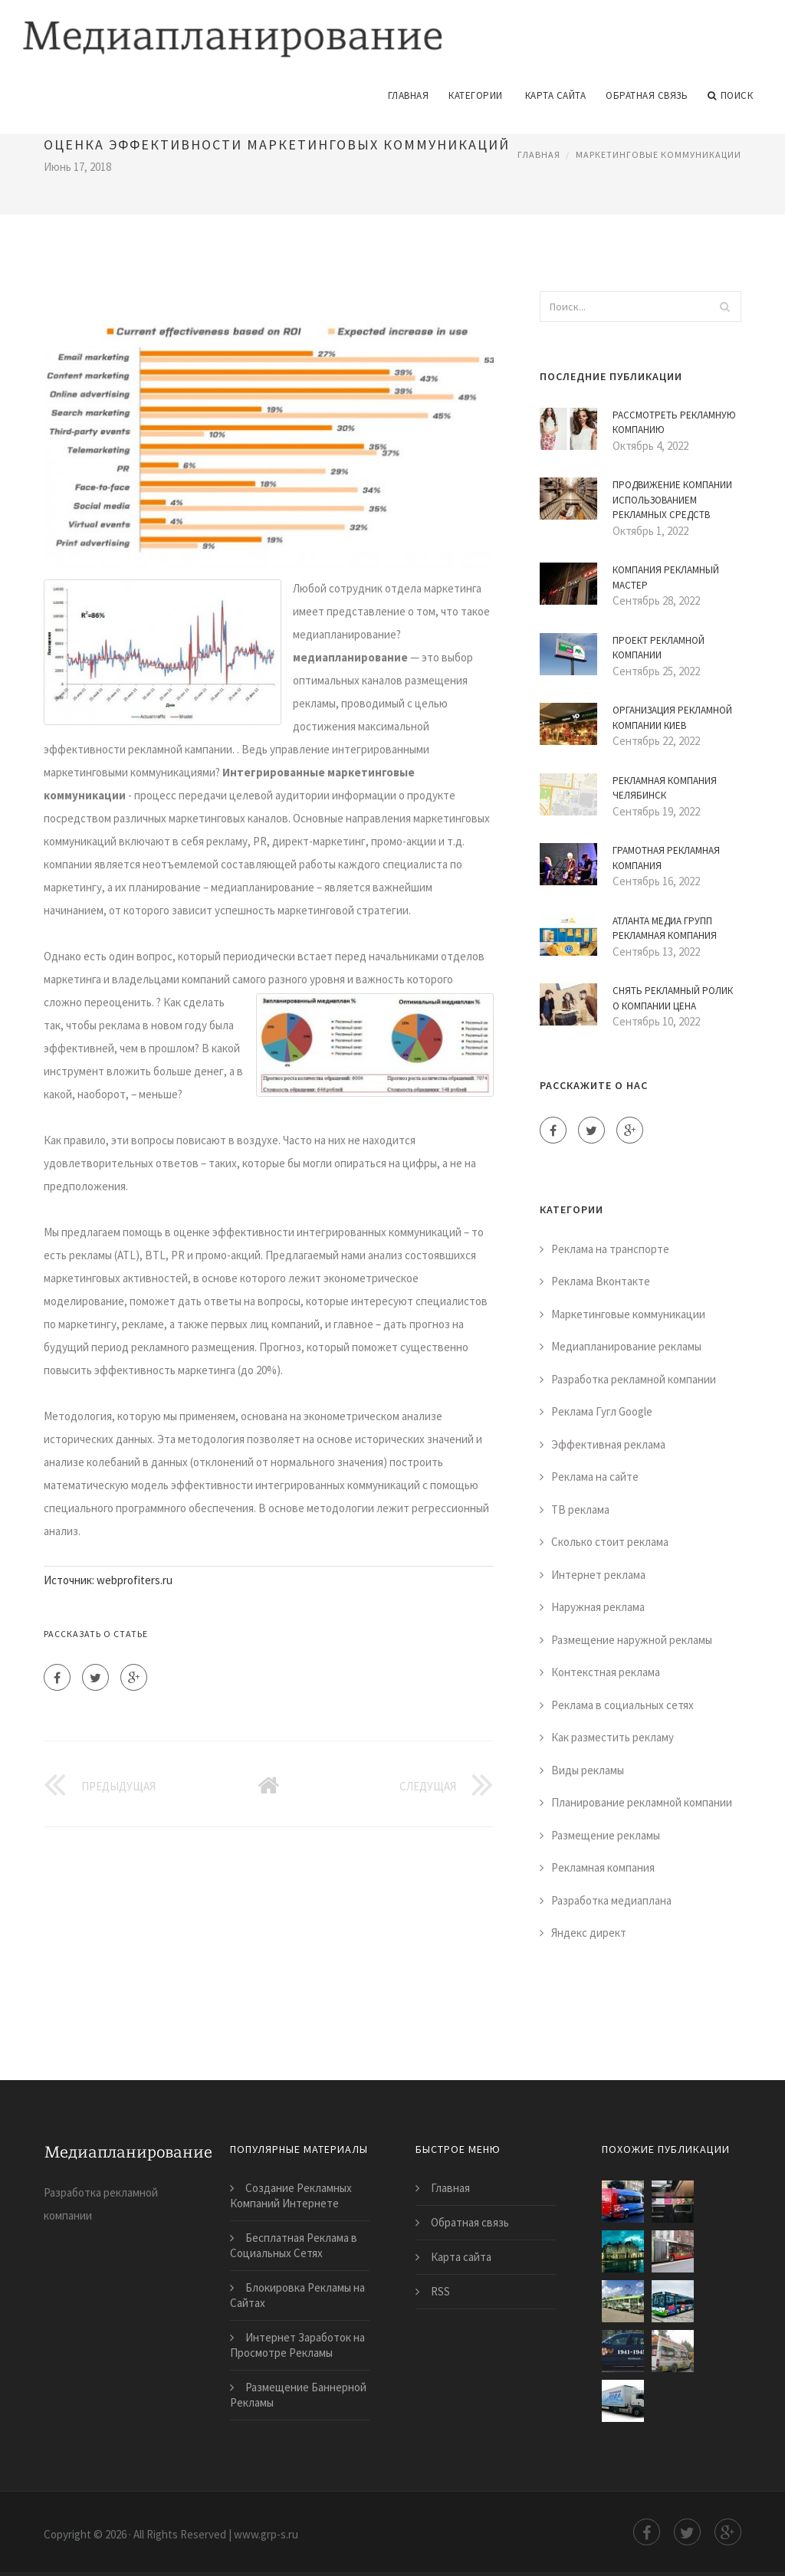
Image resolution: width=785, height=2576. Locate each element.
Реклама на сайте (595, 1475)
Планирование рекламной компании (641, 1801)
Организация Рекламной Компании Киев (672, 717)
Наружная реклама (598, 1606)
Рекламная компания (603, 1866)
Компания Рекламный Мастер (666, 577)
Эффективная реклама (608, 1443)
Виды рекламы (587, 1769)
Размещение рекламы (605, 1834)
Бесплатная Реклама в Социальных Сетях (293, 2244)
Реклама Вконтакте (600, 1280)
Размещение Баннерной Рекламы (298, 2394)
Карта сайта (555, 94)
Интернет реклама (598, 1574)
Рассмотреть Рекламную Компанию (674, 422)
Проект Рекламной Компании (659, 647)
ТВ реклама (580, 1508)
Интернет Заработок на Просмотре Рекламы (297, 2344)
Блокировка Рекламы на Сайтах (297, 2294)
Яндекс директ (588, 1932)
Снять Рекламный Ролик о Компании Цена (673, 997)
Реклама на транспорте (610, 1248)
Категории (475, 94)
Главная (408, 94)
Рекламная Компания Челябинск (665, 787)
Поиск (730, 95)
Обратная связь (647, 94)
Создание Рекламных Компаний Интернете (291, 2195)
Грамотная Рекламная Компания (666, 857)
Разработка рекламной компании (633, 1378)
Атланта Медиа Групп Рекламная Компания (665, 928)
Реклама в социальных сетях (622, 1704)
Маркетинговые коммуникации (658, 153)
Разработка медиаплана (611, 1899)
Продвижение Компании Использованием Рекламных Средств (672, 498)
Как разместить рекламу (612, 1736)
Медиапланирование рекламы (626, 1345)
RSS (440, 2290)
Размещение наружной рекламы (631, 1639)
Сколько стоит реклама (609, 1541)
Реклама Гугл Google (601, 1410)
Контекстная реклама (605, 1671)
